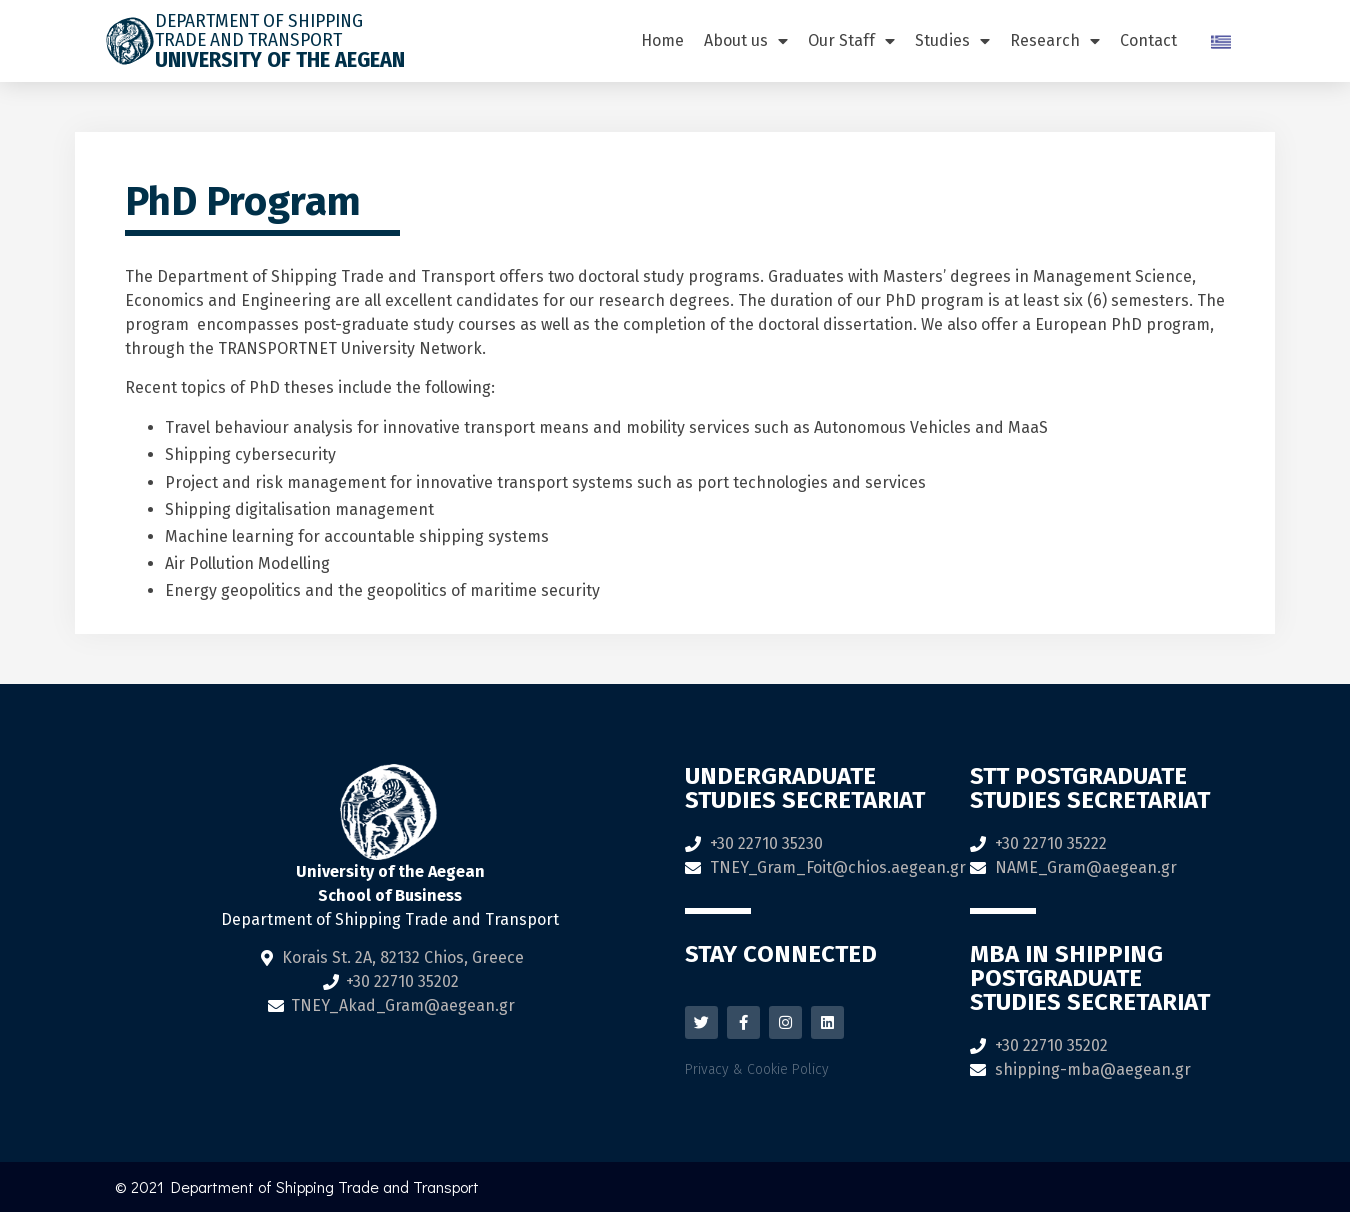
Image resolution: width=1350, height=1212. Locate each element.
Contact (1148, 40)
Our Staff (851, 41)
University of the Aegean (280, 59)
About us (746, 41)
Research (1055, 41)
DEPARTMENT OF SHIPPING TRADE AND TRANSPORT (259, 30)
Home (662, 40)
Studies (952, 41)
